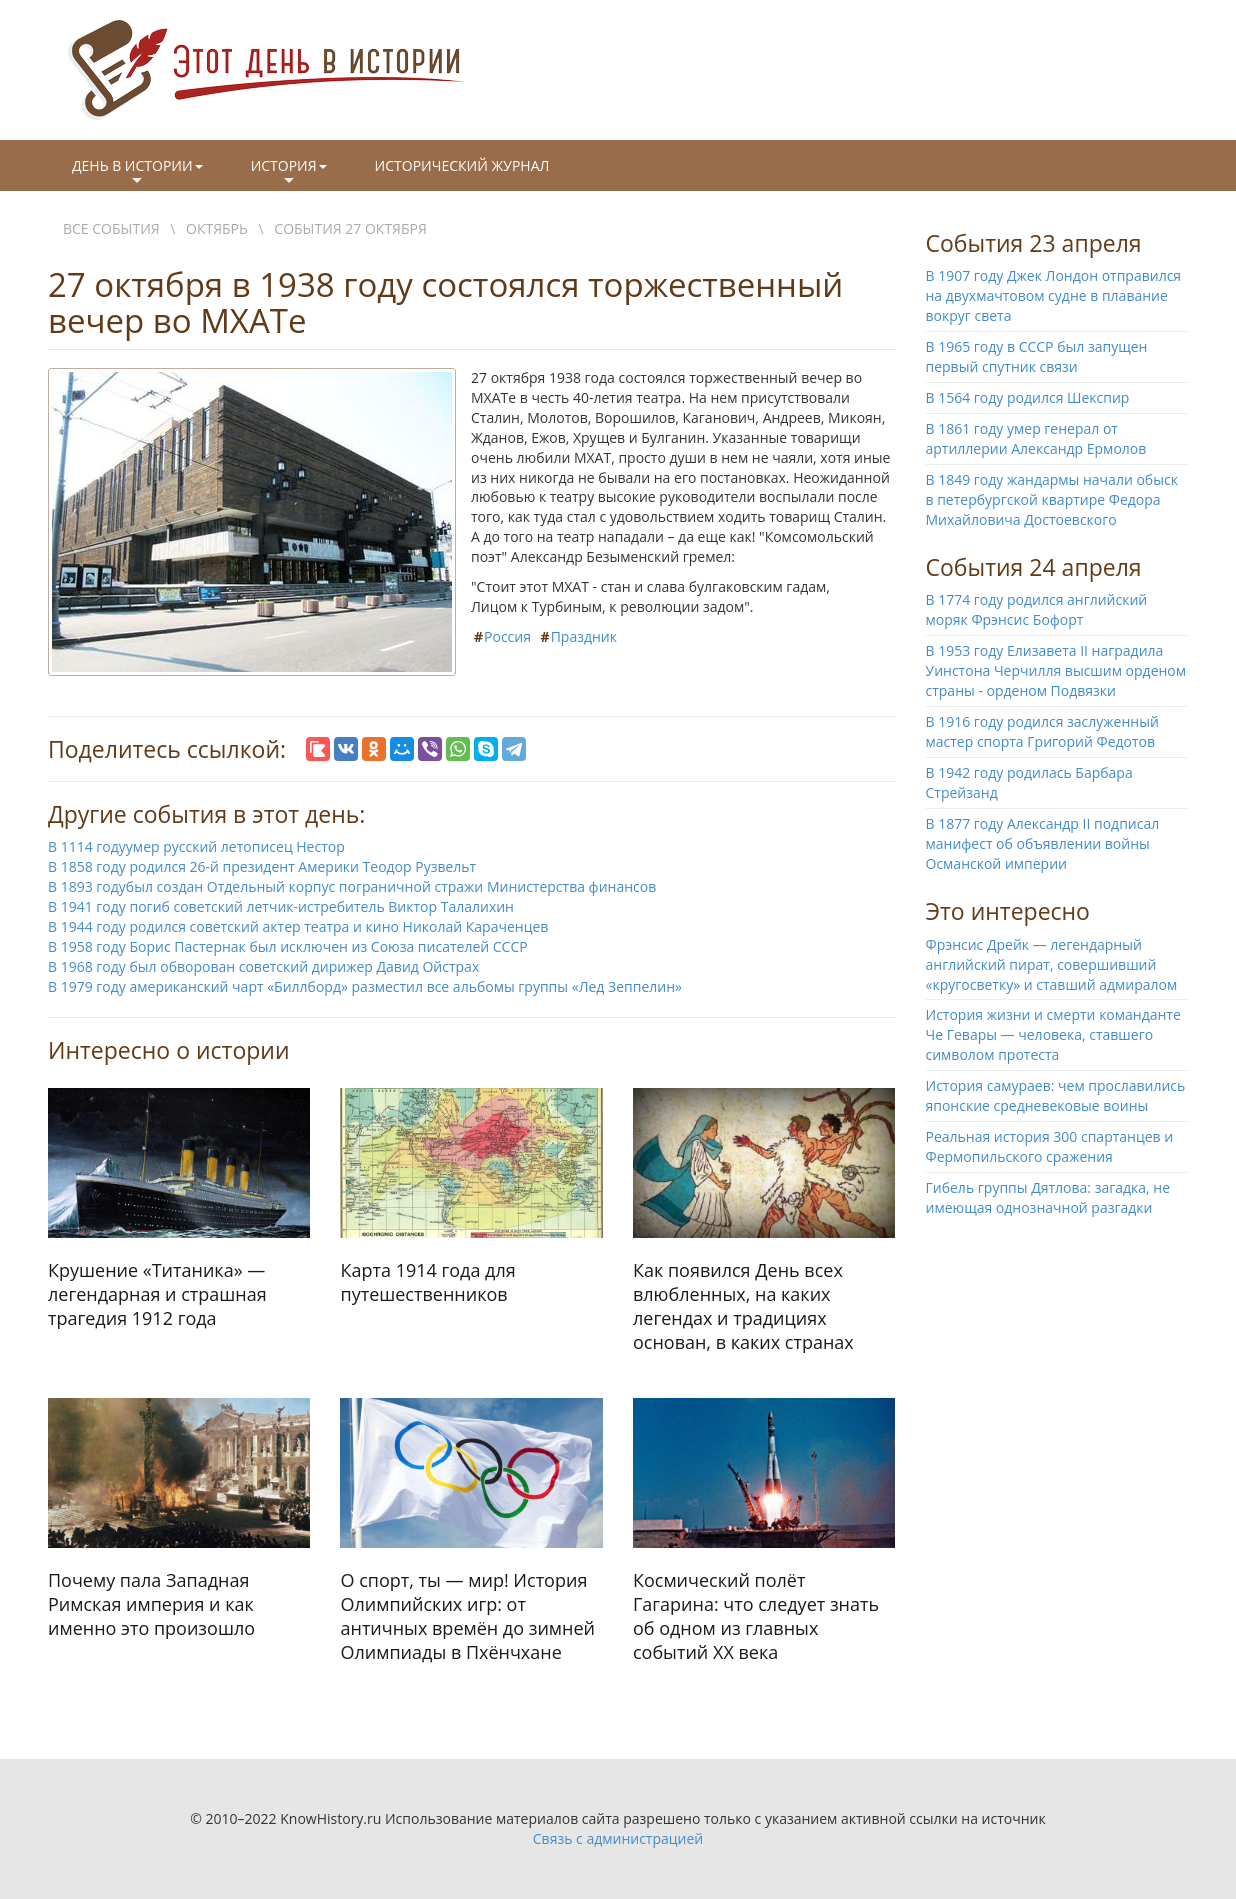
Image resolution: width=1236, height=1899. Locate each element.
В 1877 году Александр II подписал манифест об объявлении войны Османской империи (1043, 843)
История (289, 173)
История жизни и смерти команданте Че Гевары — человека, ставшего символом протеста (1053, 1034)
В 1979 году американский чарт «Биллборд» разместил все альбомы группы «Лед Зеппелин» (365, 986)
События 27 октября (350, 228)
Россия (507, 636)
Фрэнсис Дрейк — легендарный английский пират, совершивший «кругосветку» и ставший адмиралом (1052, 964)
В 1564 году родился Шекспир (1028, 397)
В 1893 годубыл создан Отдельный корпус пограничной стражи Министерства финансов (352, 886)
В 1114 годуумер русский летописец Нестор (196, 846)
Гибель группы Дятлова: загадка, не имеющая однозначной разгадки (1048, 1197)
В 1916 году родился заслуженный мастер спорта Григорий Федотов (1042, 731)
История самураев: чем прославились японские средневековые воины (1056, 1095)
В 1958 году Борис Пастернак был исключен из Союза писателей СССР (288, 946)
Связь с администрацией (618, 1838)
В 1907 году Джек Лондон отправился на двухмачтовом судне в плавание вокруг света (1054, 295)
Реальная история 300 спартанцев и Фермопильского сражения (1050, 1146)
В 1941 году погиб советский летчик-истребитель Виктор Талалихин (281, 906)
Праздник (584, 636)
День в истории (137, 173)
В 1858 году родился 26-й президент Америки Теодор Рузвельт (262, 866)
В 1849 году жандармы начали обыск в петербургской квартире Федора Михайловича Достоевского (1052, 499)
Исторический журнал (462, 165)
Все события (111, 228)
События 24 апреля (1034, 567)
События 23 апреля (1034, 243)
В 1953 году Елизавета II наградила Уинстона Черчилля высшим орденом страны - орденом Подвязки (1056, 670)
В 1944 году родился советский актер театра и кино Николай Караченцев (298, 926)
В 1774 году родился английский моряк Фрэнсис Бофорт (1037, 609)
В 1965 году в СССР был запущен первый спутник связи (1037, 356)
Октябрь (217, 228)
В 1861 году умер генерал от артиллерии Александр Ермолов (1036, 438)
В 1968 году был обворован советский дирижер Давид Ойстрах (263, 966)
